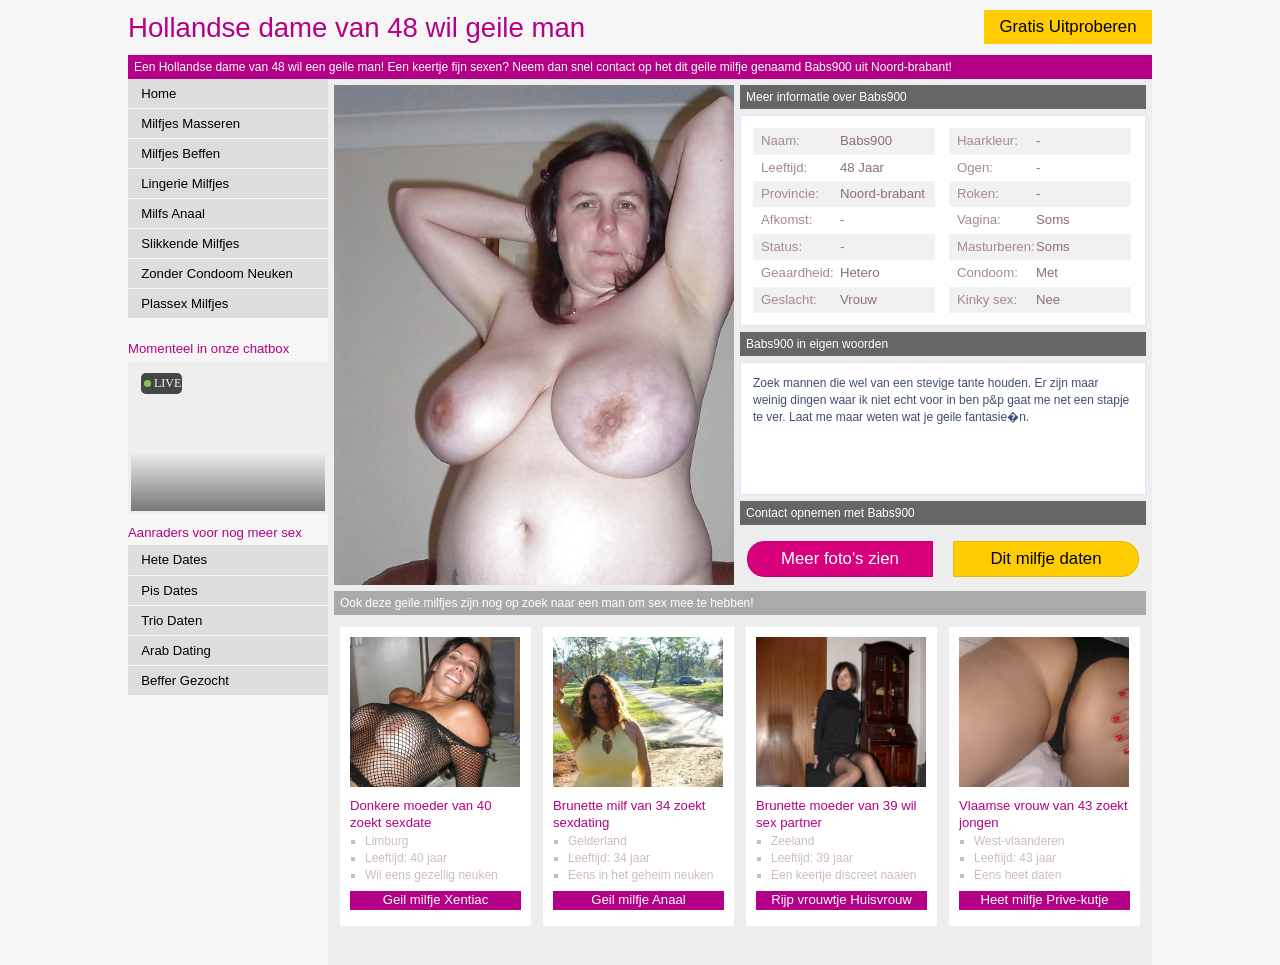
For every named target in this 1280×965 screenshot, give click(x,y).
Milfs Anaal (173, 213)
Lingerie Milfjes (185, 183)
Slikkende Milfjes (190, 243)
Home (158, 93)
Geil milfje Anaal (638, 899)
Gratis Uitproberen (1067, 26)
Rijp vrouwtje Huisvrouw (841, 899)
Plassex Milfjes (184, 303)
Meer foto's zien (840, 558)
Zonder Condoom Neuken (217, 273)
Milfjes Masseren (190, 123)
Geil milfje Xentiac (436, 899)
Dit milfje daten (1045, 558)
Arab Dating (176, 650)
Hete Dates (174, 559)
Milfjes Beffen (180, 153)
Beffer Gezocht (185, 680)
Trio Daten (171, 620)
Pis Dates (169, 590)
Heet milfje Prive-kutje (1044, 899)
